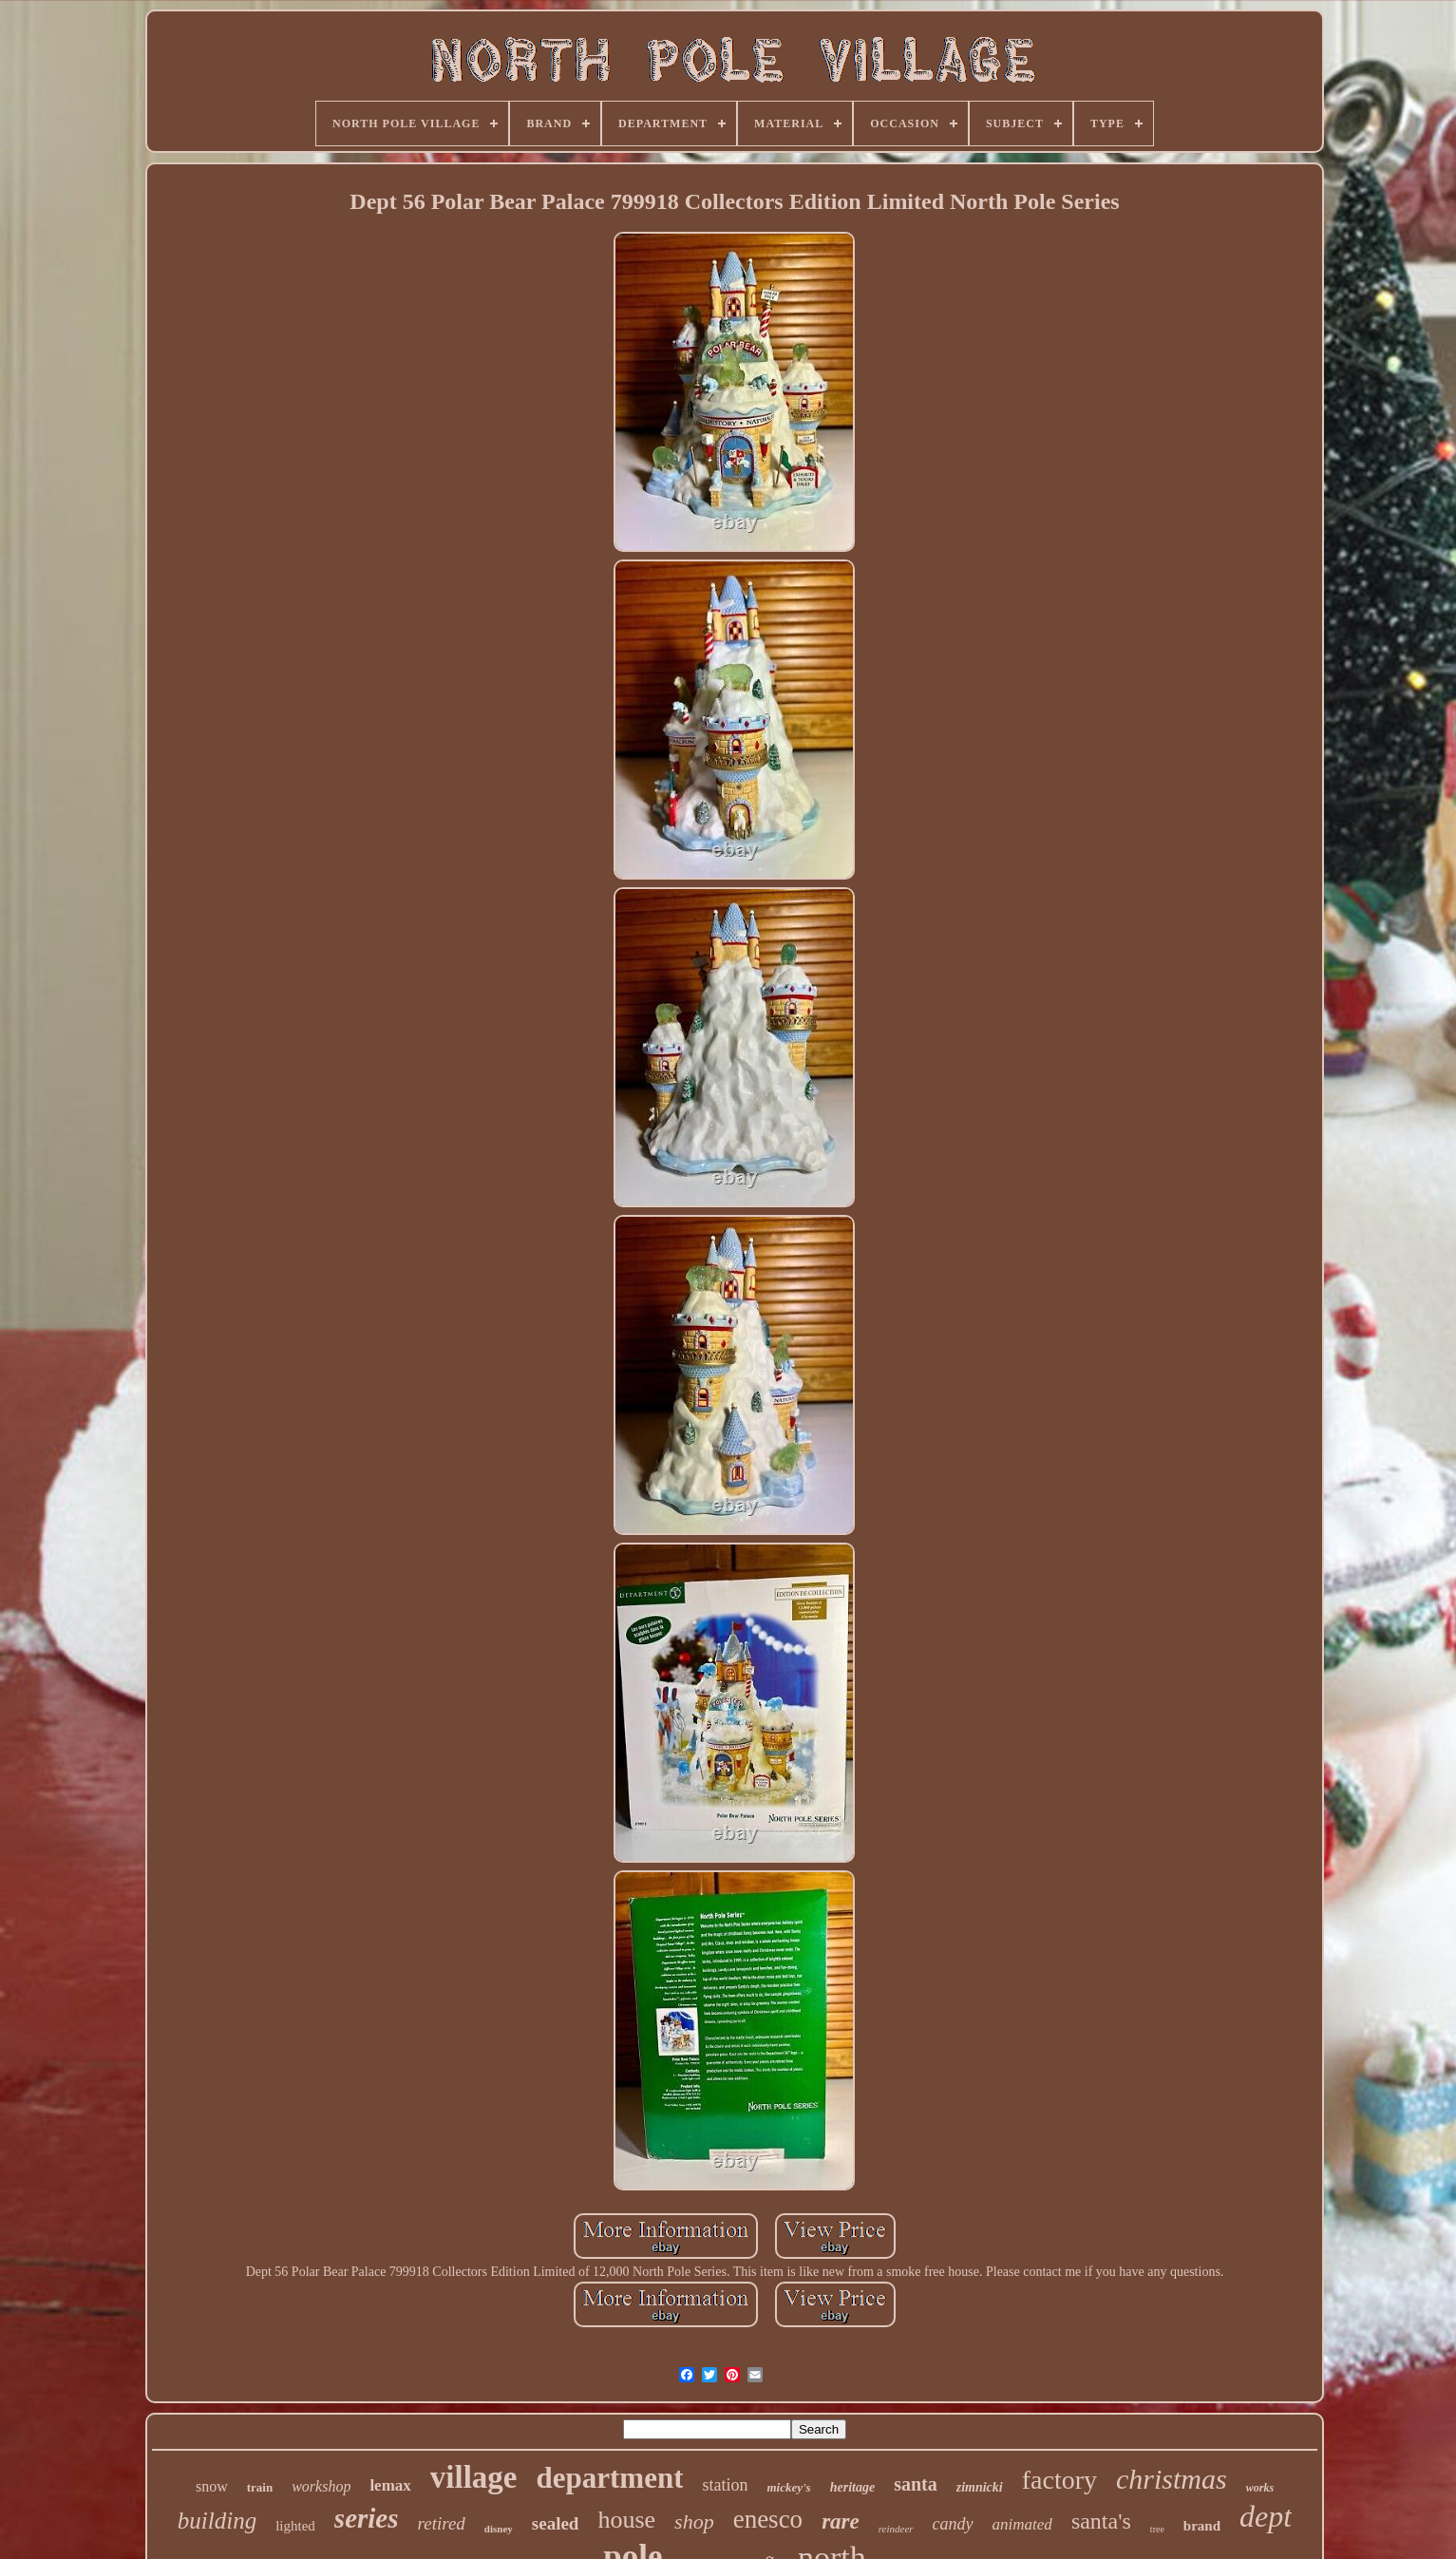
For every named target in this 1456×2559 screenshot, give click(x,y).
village (474, 2477)
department (609, 2477)
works (1260, 2487)
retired (441, 2523)
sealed (555, 2523)
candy (953, 2523)
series (366, 2518)
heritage (852, 2487)
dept (1265, 2516)
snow (212, 2486)
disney (498, 2528)
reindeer (896, 2528)
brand (1201, 2525)
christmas (1171, 2478)
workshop (321, 2486)
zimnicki (979, 2487)
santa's (1101, 2521)
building (217, 2520)
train (260, 2487)
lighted (295, 2525)
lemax (389, 2485)
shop (694, 2521)
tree (1157, 2529)
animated (1022, 2524)
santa (915, 2484)
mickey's (788, 2487)
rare (841, 2521)
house (626, 2519)
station (724, 2484)
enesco (768, 2519)
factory (1059, 2479)
